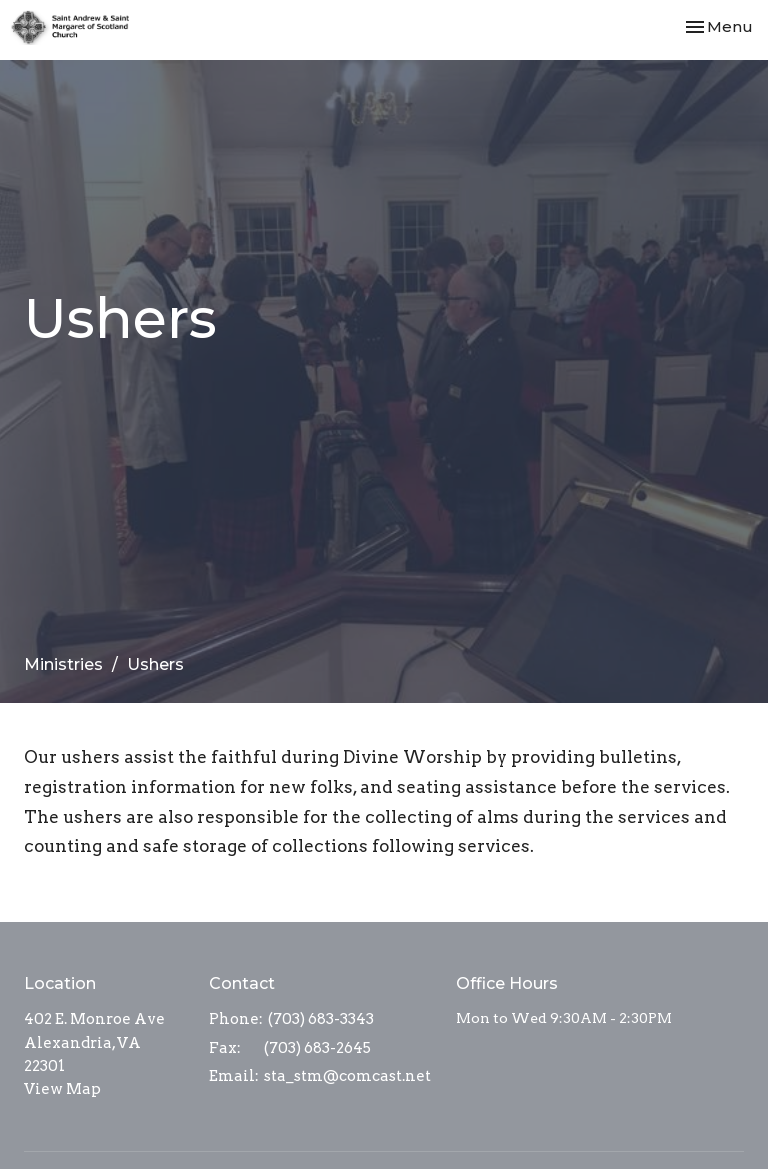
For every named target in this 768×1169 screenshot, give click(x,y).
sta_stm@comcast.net (347, 1076)
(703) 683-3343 (321, 1019)
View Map (62, 1089)
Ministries (63, 664)
